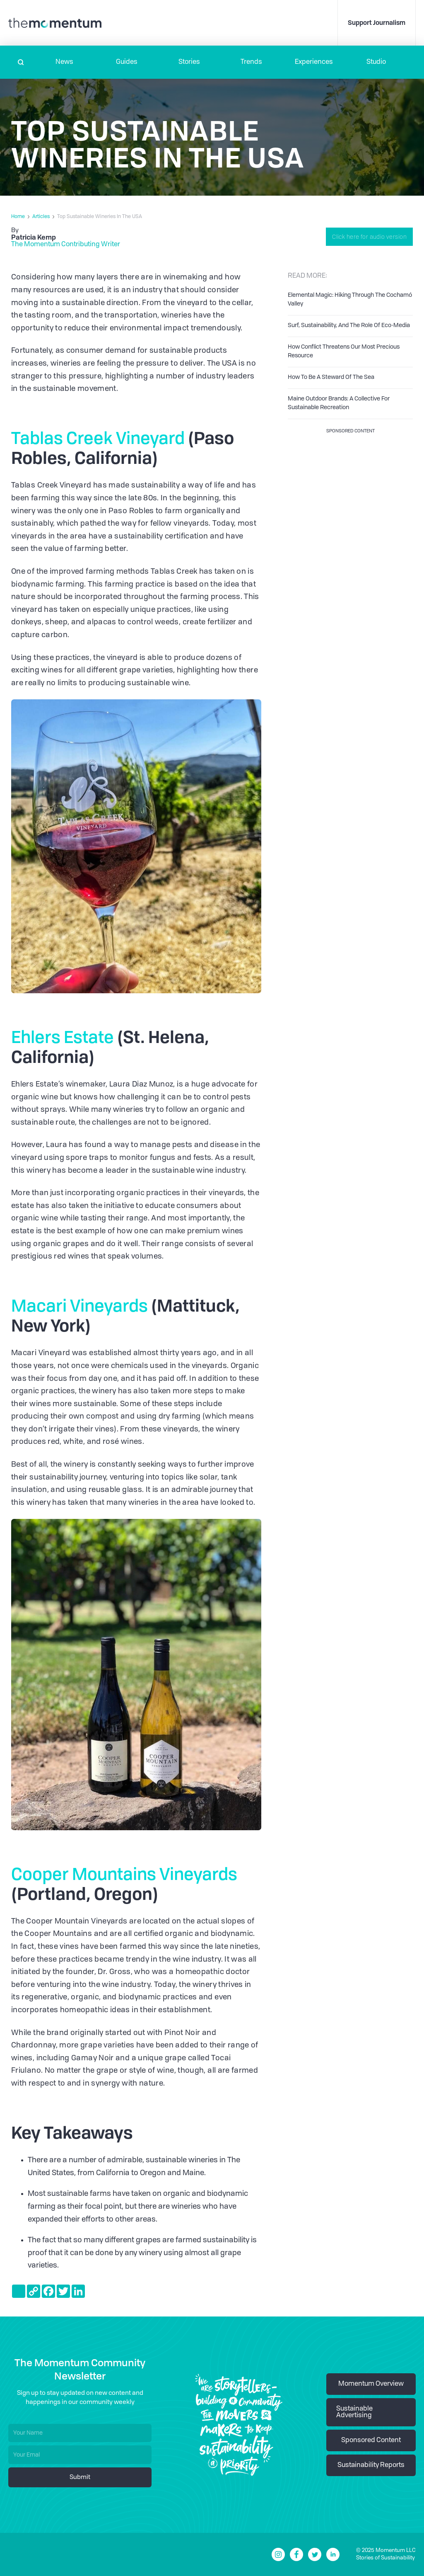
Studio (376, 62)
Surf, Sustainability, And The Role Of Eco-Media (349, 325)
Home (18, 216)
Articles (41, 216)
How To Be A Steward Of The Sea (331, 377)
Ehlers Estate (62, 1036)
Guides (126, 62)
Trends (251, 62)
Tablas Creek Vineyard (98, 437)
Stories (189, 62)
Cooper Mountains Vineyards (124, 1873)
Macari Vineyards (79, 1305)
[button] (64, 62)
